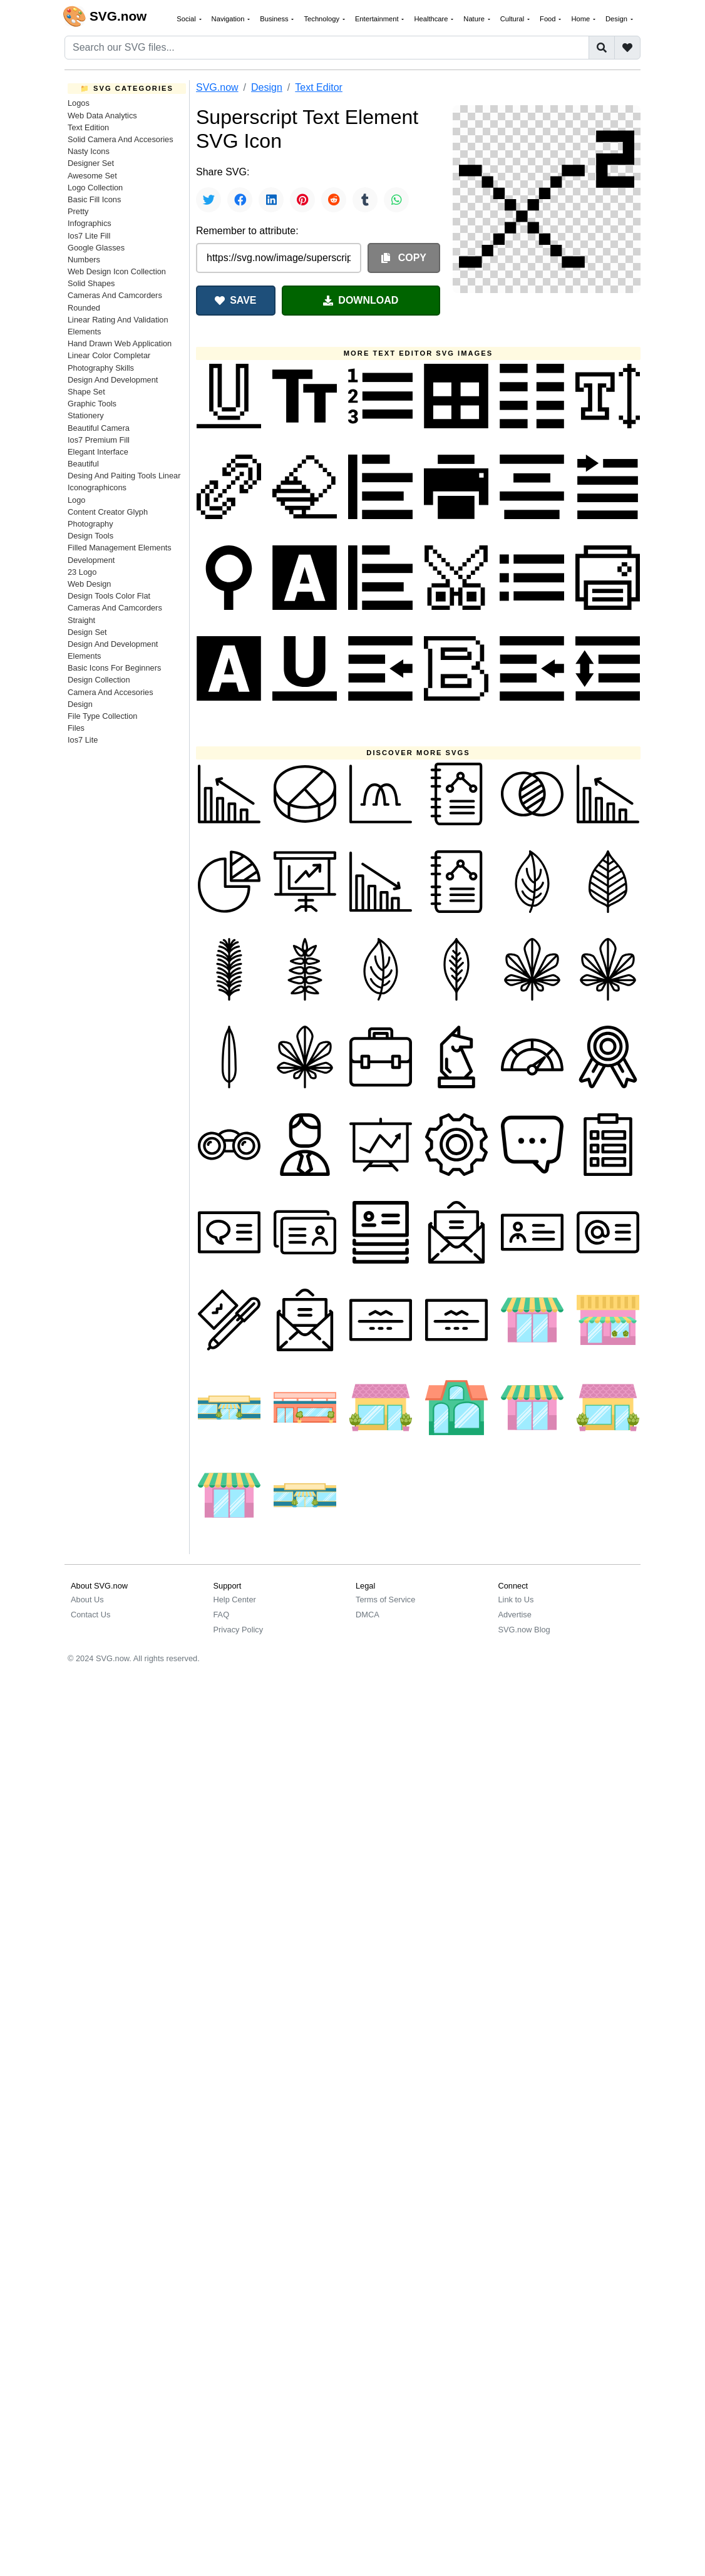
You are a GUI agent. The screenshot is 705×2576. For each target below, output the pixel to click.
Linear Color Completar (109, 355)
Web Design (89, 584)
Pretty (78, 211)
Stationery (86, 415)
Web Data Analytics (102, 115)
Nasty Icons (89, 151)
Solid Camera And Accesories (120, 139)
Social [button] (187, 19)
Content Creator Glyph (108, 512)
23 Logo (82, 572)
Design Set (87, 632)
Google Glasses (96, 247)
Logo (76, 500)
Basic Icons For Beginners (114, 667)
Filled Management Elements (120, 547)
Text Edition (88, 127)
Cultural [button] (513, 19)
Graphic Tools (92, 403)
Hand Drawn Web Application (120, 343)
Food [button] (549, 19)
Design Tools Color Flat (109, 595)
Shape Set (86, 391)
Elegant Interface (98, 451)
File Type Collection (102, 716)
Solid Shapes (91, 283)
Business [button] (275, 19)
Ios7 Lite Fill (89, 235)
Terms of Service (385, 1599)
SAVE (235, 300)
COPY (403, 257)
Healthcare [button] (432, 19)
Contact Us (90, 1614)
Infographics (89, 223)
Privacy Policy (239, 1629)
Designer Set (91, 163)
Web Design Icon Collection (117, 271)
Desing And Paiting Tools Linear (124, 475)
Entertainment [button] (378, 19)
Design (80, 704)
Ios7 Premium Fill (99, 440)
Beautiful (83, 463)
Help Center (235, 1599)
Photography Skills (101, 368)
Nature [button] (474, 19)
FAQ (222, 1614)
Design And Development (113, 379)
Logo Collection (95, 187)
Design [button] (617, 19)
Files (76, 728)
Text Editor (318, 87)
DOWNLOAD (360, 300)
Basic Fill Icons (94, 199)
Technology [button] (322, 19)
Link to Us (516, 1599)
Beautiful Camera (99, 428)
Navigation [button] (229, 19)
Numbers (84, 259)
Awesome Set (92, 175)
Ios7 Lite (83, 739)
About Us (87, 1599)
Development (91, 560)
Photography (90, 523)
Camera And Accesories (110, 692)
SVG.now (217, 87)
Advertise (515, 1614)
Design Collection (99, 679)
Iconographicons (97, 487)
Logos (79, 103)
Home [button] (581, 19)
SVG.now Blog (524, 1629)
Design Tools (90, 535)
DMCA (367, 1614)
